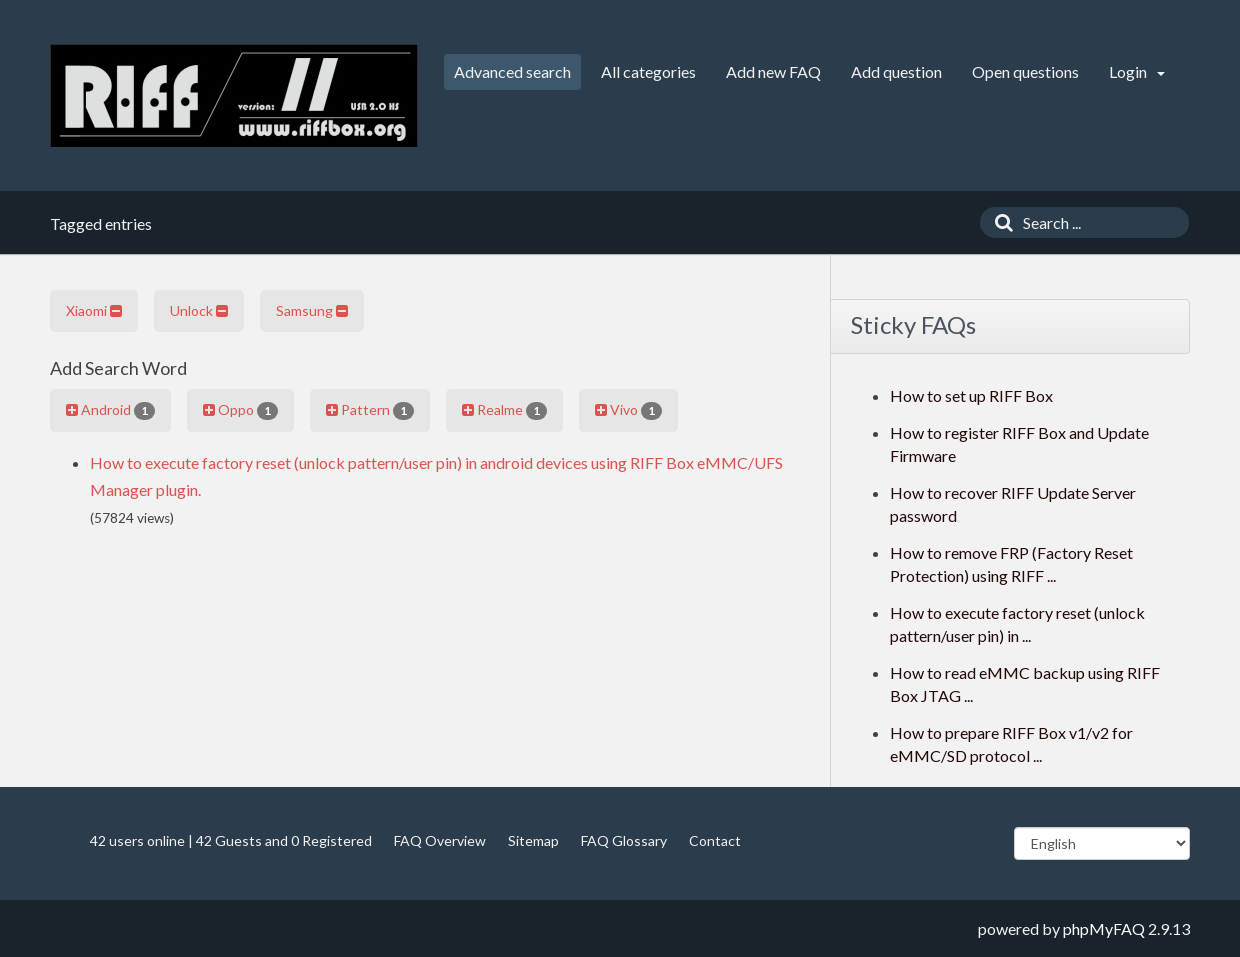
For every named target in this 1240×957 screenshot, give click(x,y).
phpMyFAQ (1104, 928)
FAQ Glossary (624, 840)
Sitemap (533, 840)
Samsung (312, 310)
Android (110, 410)
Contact (715, 840)
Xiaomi (94, 310)
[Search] (999, 222)
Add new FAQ (773, 71)
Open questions (1025, 71)
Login (1137, 71)
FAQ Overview (440, 840)
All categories (648, 71)
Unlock (199, 310)
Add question (896, 71)
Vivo (628, 410)
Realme (504, 410)
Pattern (370, 410)
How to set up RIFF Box (971, 395)
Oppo (240, 410)
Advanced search (512, 71)
